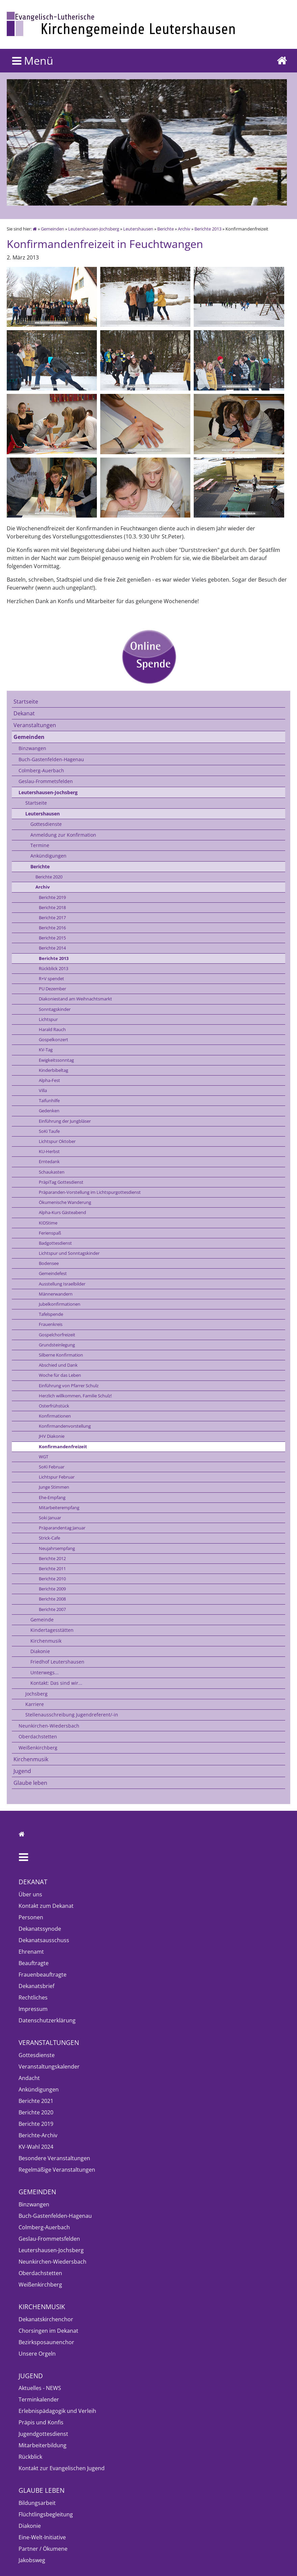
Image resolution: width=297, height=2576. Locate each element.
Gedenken (49, 1111)
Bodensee (49, 1263)
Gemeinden (52, 229)
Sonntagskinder (55, 1009)
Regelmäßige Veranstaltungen (57, 2169)
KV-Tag (46, 1050)
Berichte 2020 (48, 877)
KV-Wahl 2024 (36, 2146)
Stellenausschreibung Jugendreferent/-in (71, 1714)
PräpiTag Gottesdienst (61, 1182)
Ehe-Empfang (52, 1497)
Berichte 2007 (52, 1609)
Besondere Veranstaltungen (54, 2158)
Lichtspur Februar (57, 1477)
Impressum (33, 2009)
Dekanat (24, 713)
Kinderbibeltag (53, 1070)
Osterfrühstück (54, 1406)
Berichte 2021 (36, 2101)
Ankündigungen (48, 855)
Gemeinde (42, 1619)
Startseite (26, 701)
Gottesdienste (46, 824)
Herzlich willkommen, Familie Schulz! (75, 1396)
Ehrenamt (31, 1951)
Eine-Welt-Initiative (42, 2537)
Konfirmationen (55, 1416)
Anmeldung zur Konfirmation (63, 835)
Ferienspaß (50, 1233)
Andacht (29, 2078)
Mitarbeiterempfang (59, 1507)
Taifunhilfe (49, 1100)
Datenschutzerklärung (47, 2020)
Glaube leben (30, 1783)
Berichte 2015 (52, 938)
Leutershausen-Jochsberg (93, 229)
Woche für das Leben (60, 1375)
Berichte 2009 (52, 1589)
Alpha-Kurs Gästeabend (62, 1212)
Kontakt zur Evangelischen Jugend (62, 2468)
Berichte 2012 (52, 1558)
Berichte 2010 (52, 1579)
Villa (43, 1090)
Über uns (30, 1894)
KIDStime (48, 1223)
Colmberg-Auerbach (41, 770)
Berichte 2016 (52, 928)
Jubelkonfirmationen (59, 1304)
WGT (43, 1457)
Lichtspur (48, 1019)
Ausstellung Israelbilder (62, 1284)
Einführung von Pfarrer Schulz (69, 1386)
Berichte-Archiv (38, 2135)
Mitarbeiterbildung (42, 2445)
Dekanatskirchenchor (46, 2319)
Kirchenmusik (45, 1641)
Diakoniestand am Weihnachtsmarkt (75, 999)
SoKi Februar (51, 1467)
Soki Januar (50, 1518)
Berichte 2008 (52, 1599)
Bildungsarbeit (37, 2503)
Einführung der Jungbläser (65, 1121)
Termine (39, 845)
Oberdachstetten (38, 1736)
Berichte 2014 (52, 948)
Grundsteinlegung (57, 1345)
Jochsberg (36, 1693)
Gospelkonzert (53, 1039)
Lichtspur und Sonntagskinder (69, 1253)
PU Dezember (52, 989)
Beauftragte (34, 1963)
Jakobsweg (32, 2560)
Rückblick (30, 2456)
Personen (31, 1917)
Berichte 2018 (52, 907)
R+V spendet (51, 978)
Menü (32, 60)
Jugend (22, 1771)
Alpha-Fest (49, 1080)
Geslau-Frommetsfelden (46, 781)
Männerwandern (56, 1294)
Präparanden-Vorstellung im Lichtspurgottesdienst (90, 1192)
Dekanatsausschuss (44, 1940)
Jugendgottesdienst (43, 2434)
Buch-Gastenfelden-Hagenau (51, 759)
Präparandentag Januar (62, 1528)
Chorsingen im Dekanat (48, 2330)
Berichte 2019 (52, 897)
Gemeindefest (53, 1273)
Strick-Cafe (49, 1538)
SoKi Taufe (49, 1131)
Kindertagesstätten (52, 1630)
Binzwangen (32, 748)
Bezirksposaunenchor (46, 2342)
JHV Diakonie (51, 1436)
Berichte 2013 (207, 229)
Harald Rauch (52, 1029)
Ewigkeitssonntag (56, 1060)
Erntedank (49, 1161)
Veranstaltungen (35, 725)
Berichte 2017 (52, 917)
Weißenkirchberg (38, 1747)
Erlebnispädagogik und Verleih (57, 2411)
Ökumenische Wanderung (65, 1202)
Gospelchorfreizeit (57, 1335)
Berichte (165, 229)
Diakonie (40, 1651)
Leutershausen (138, 229)
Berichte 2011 (52, 1568)
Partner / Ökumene (43, 2548)
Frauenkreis (50, 1324)
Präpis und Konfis (41, 2422)
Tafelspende (51, 1314)
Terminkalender (39, 2399)
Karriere (34, 1704)
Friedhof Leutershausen (57, 1661)
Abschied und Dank (58, 1365)
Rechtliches (33, 1997)
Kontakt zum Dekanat (46, 1906)
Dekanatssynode (40, 1928)
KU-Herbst (49, 1151)
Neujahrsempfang (57, 1548)
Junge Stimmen (54, 1487)
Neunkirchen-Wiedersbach (49, 1725)
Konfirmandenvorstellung (65, 1426)
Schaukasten (51, 1172)
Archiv (184, 229)
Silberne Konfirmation (61, 1355)
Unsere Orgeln (37, 2353)
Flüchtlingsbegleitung (46, 2514)
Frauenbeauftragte (42, 1974)
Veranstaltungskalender (49, 2066)
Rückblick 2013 (53, 968)
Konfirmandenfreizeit (63, 1447)
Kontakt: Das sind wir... (56, 1683)
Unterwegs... (44, 1672)
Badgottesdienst (55, 1243)
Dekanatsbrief (36, 1986)
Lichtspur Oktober (57, 1141)
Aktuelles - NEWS (40, 2388)
